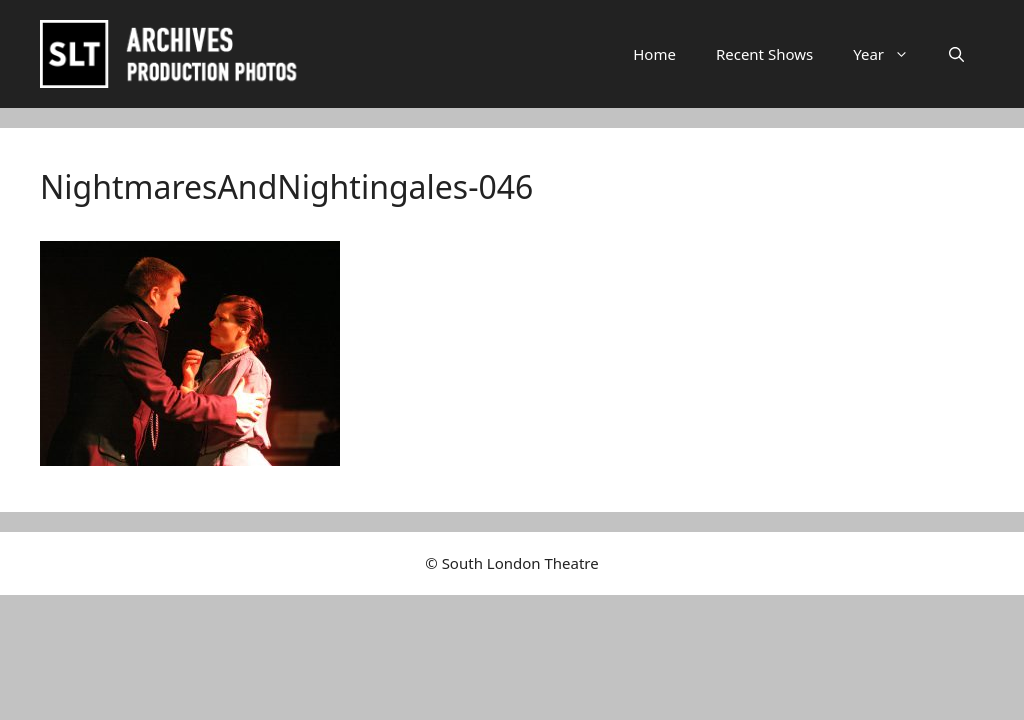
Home (654, 54)
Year (891, 54)
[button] (956, 54)
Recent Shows (764, 54)
